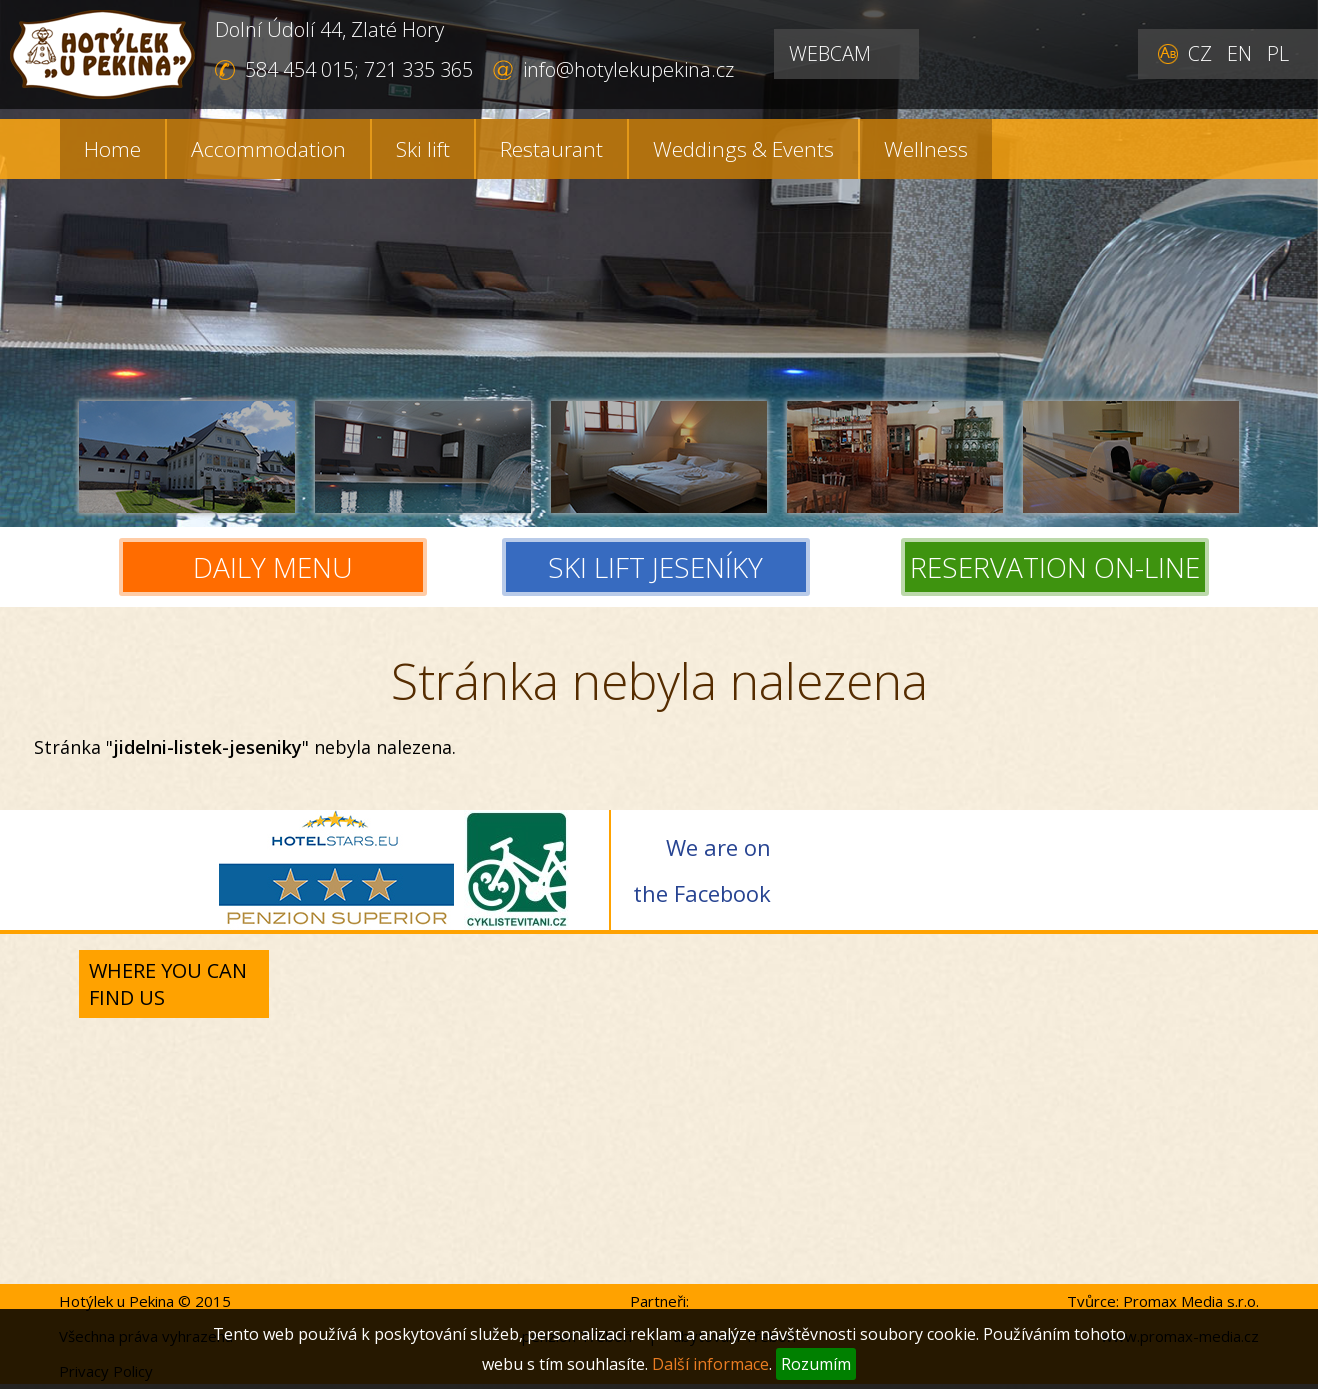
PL (1278, 53)
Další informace (710, 1364)
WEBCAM (830, 53)
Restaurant (551, 149)
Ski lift (423, 149)
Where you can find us (168, 984)
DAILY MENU (273, 567)
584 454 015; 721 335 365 (359, 69)
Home (112, 149)
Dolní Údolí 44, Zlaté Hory (329, 29)
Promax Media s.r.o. (1191, 1301)
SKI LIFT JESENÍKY (659, 567)
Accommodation (268, 149)
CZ (1200, 53)
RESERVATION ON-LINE (1055, 567)
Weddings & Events (743, 149)
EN (1239, 53)
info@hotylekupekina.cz (628, 69)
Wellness (926, 149)
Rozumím (816, 1364)
